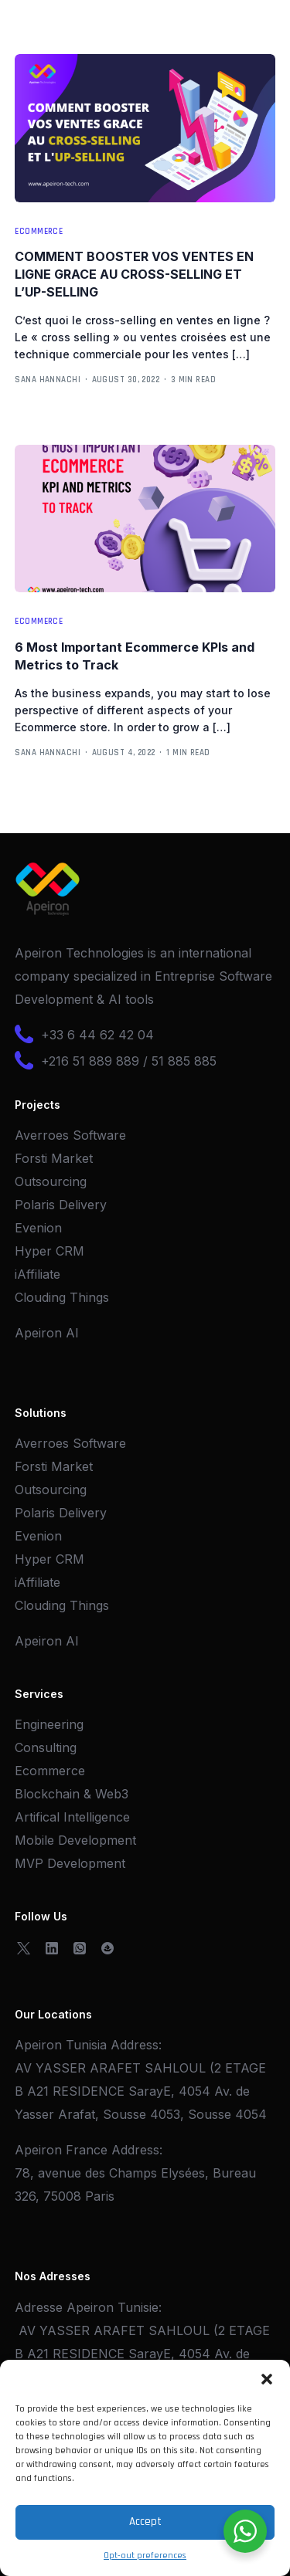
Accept (145, 2521)
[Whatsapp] (80, 1946)
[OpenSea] (107, 1946)
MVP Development (70, 1863)
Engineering (49, 1724)
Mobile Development (75, 1840)
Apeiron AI (47, 1333)
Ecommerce (39, 232)
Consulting (46, 1747)
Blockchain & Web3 (71, 1794)
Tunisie (138, 2307)
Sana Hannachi (47, 380)
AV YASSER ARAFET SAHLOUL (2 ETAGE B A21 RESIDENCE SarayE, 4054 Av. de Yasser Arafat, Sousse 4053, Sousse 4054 (141, 2091)
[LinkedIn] (52, 1946)
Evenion (38, 1227)
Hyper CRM (49, 1251)
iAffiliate (37, 1274)
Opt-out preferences (145, 2555)
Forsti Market (54, 1158)
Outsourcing (51, 1181)
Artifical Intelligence (72, 1817)
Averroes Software (70, 1135)
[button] (267, 2379)
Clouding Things (62, 1297)
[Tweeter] (23, 1946)
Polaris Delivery (61, 1204)
